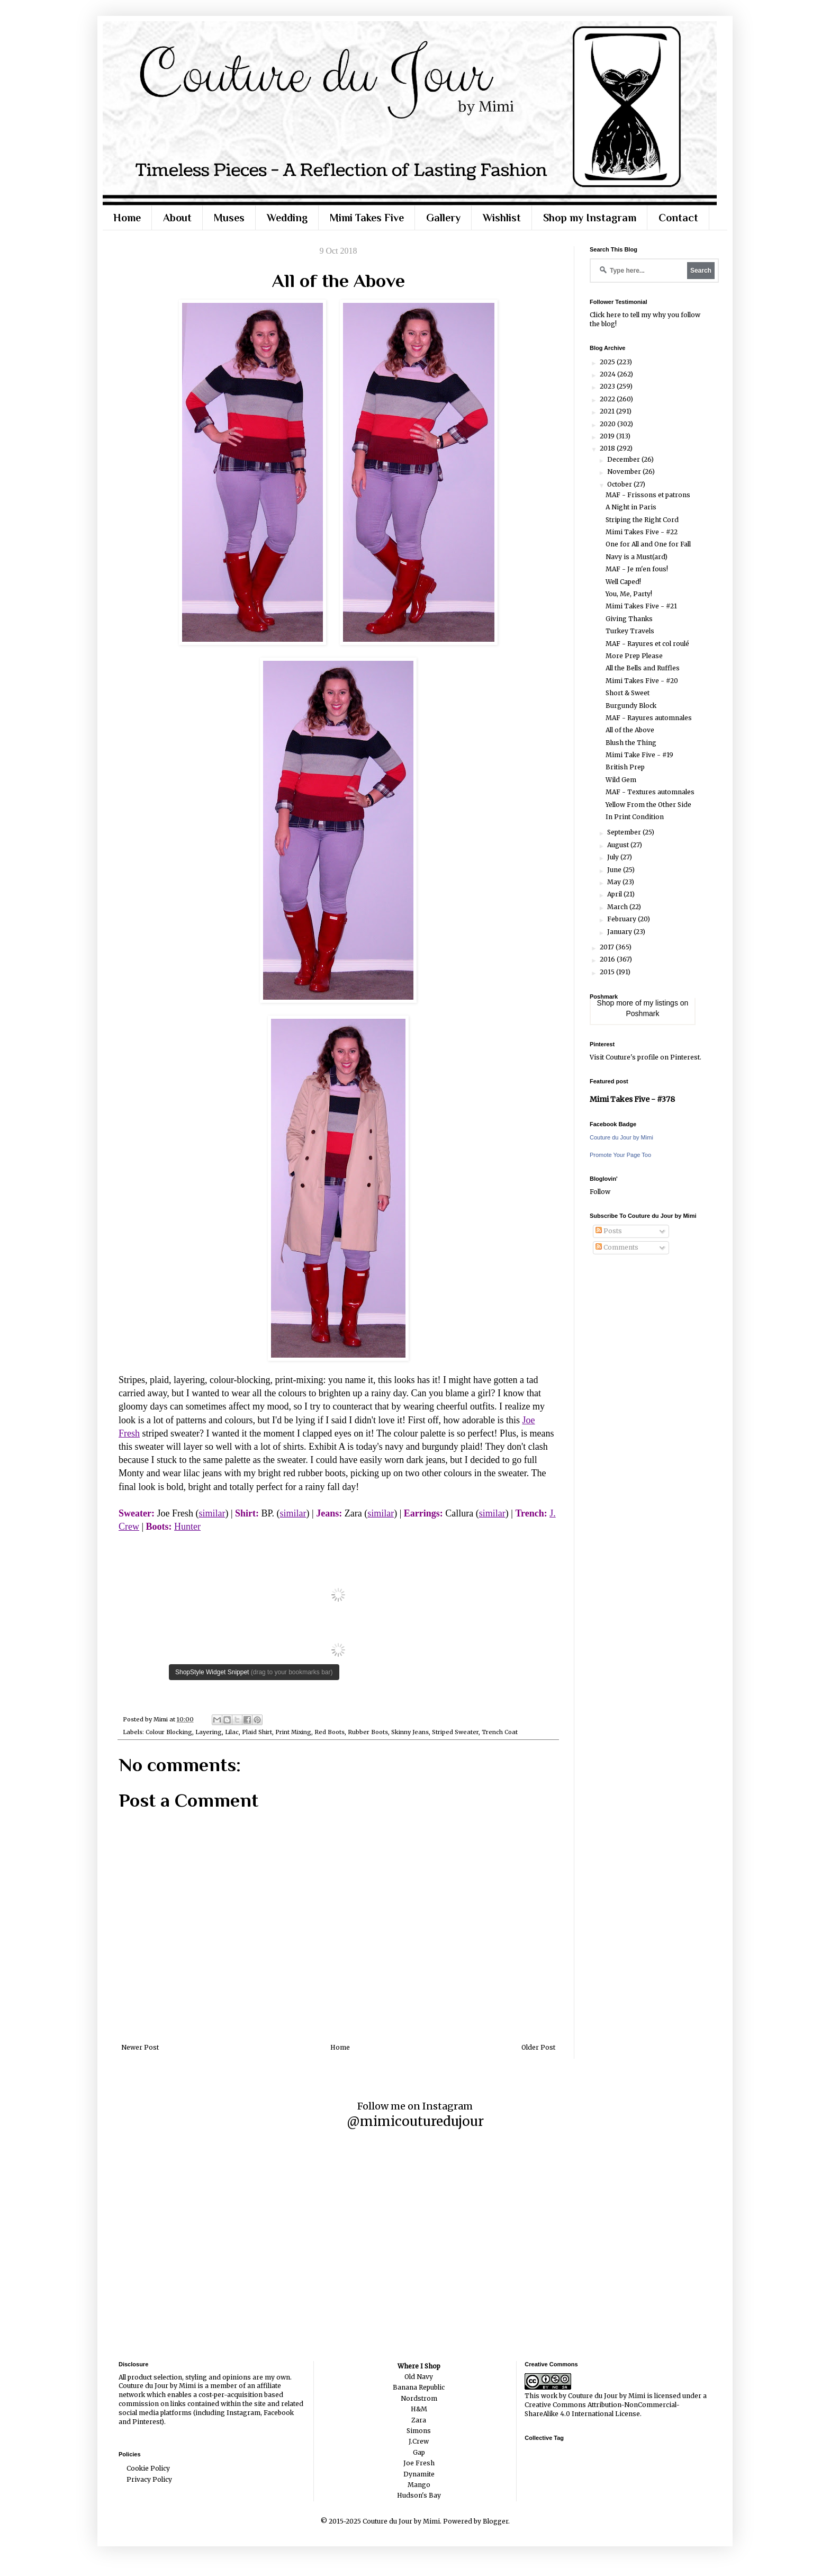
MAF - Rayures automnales (649, 718)
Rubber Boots (368, 1732)
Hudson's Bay (419, 2495)
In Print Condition (635, 817)
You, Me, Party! (629, 594)
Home (127, 217)
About (177, 217)
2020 (608, 424)
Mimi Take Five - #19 (639, 755)
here (613, 315)
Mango (419, 2485)
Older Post (538, 2047)
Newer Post (140, 2047)
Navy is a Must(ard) (636, 557)
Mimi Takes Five (367, 217)
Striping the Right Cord (642, 520)
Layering (208, 1732)
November (625, 471)
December (624, 459)
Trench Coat (500, 1732)
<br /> (338, 1609)
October (620, 484)
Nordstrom (419, 2398)
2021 (608, 411)
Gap (419, 2452)
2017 (608, 947)
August (618, 845)
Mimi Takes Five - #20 (642, 681)
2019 (608, 436)
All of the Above (630, 730)
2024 (608, 374)
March (618, 907)
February (622, 919)
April (615, 894)
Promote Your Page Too (620, 1155)
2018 (608, 448)
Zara (418, 2420)
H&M (419, 2409)
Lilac (232, 1732)
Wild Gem (621, 780)
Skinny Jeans (410, 1732)
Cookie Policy (148, 2468)
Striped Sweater (455, 1732)
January (620, 932)
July (613, 857)
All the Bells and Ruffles (643, 668)
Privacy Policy (149, 2479)
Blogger (495, 2521)
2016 (608, 959)
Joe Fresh (419, 2463)
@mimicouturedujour (415, 2121)
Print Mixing (293, 1732)
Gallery (443, 217)
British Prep (625, 767)
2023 (608, 386)
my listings (661, 1003)
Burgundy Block (631, 706)
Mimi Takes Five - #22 (642, 532)
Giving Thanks (629, 619)
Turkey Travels (630, 631)
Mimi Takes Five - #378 (632, 1099)
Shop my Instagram (589, 217)
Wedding (287, 217)
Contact (678, 217)
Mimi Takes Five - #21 (641, 606)
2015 (608, 972)
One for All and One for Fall (648, 544)
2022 (608, 399)
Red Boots (329, 1732)
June (615, 870)
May (614, 882)
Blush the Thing (631, 743)
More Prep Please (634, 656)
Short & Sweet (627, 693)
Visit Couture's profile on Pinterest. (645, 1057)
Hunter (187, 1526)
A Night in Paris (631, 507)
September (625, 832)
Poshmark (642, 1013)
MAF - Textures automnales (650, 792)
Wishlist (502, 217)
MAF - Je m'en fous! (637, 569)
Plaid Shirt (257, 1732)
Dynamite (419, 2474)
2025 (608, 362)
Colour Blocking (169, 1732)
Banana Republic (419, 2387)
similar (212, 1513)
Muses (229, 217)
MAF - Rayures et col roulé (647, 644)
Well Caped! (623, 582)
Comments (617, 1247)
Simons (419, 2431)
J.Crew (419, 2441)
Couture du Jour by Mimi (621, 1137)
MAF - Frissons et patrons (648, 495)
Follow (600, 1192)
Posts (609, 1231)
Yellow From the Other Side (648, 805)
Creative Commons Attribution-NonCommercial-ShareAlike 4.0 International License (602, 2409)
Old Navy (418, 2377)
